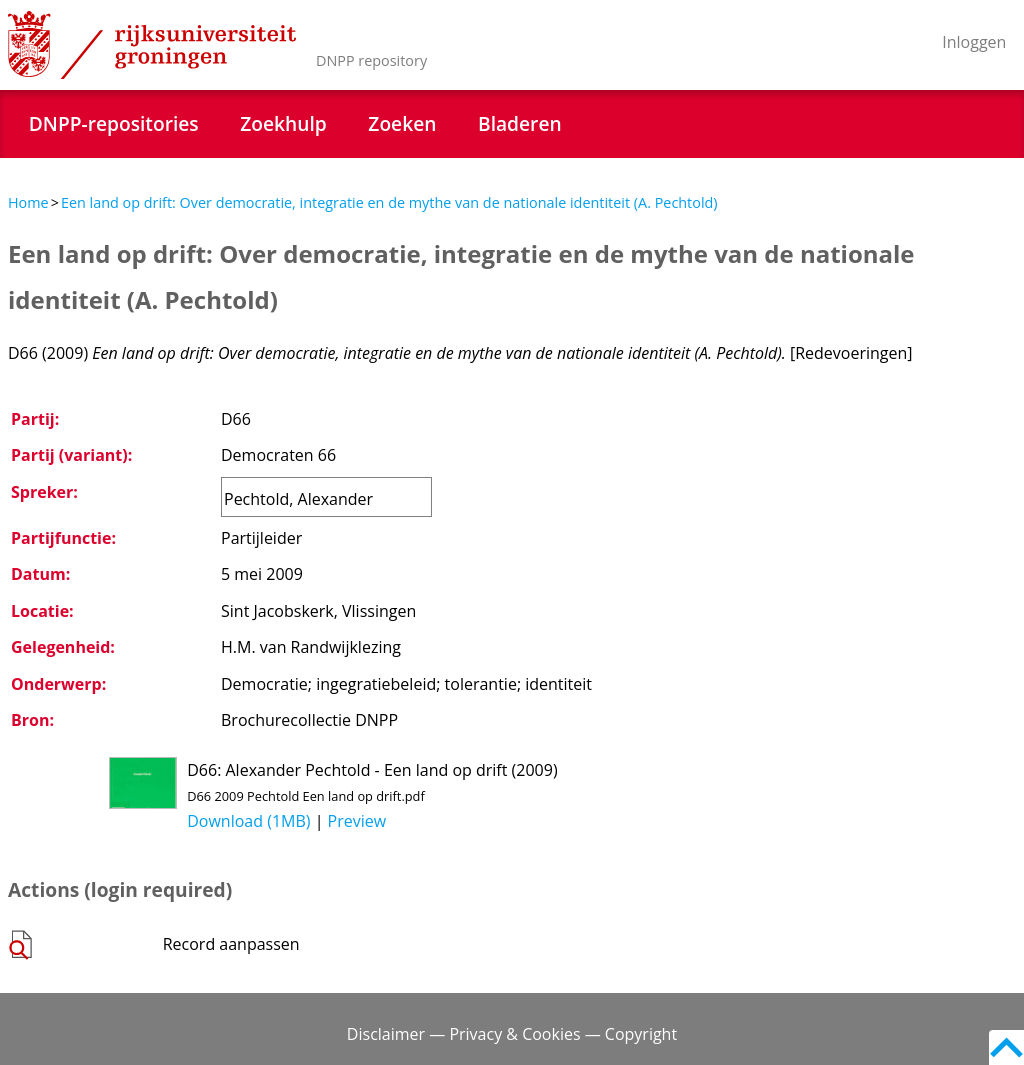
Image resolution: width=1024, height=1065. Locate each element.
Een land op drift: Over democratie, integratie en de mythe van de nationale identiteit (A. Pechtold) (389, 202)
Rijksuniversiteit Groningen (152, 45)
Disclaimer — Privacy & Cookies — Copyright (512, 1034)
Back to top (1006, 1047)
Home (28, 202)
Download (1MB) (248, 821)
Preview (357, 821)
